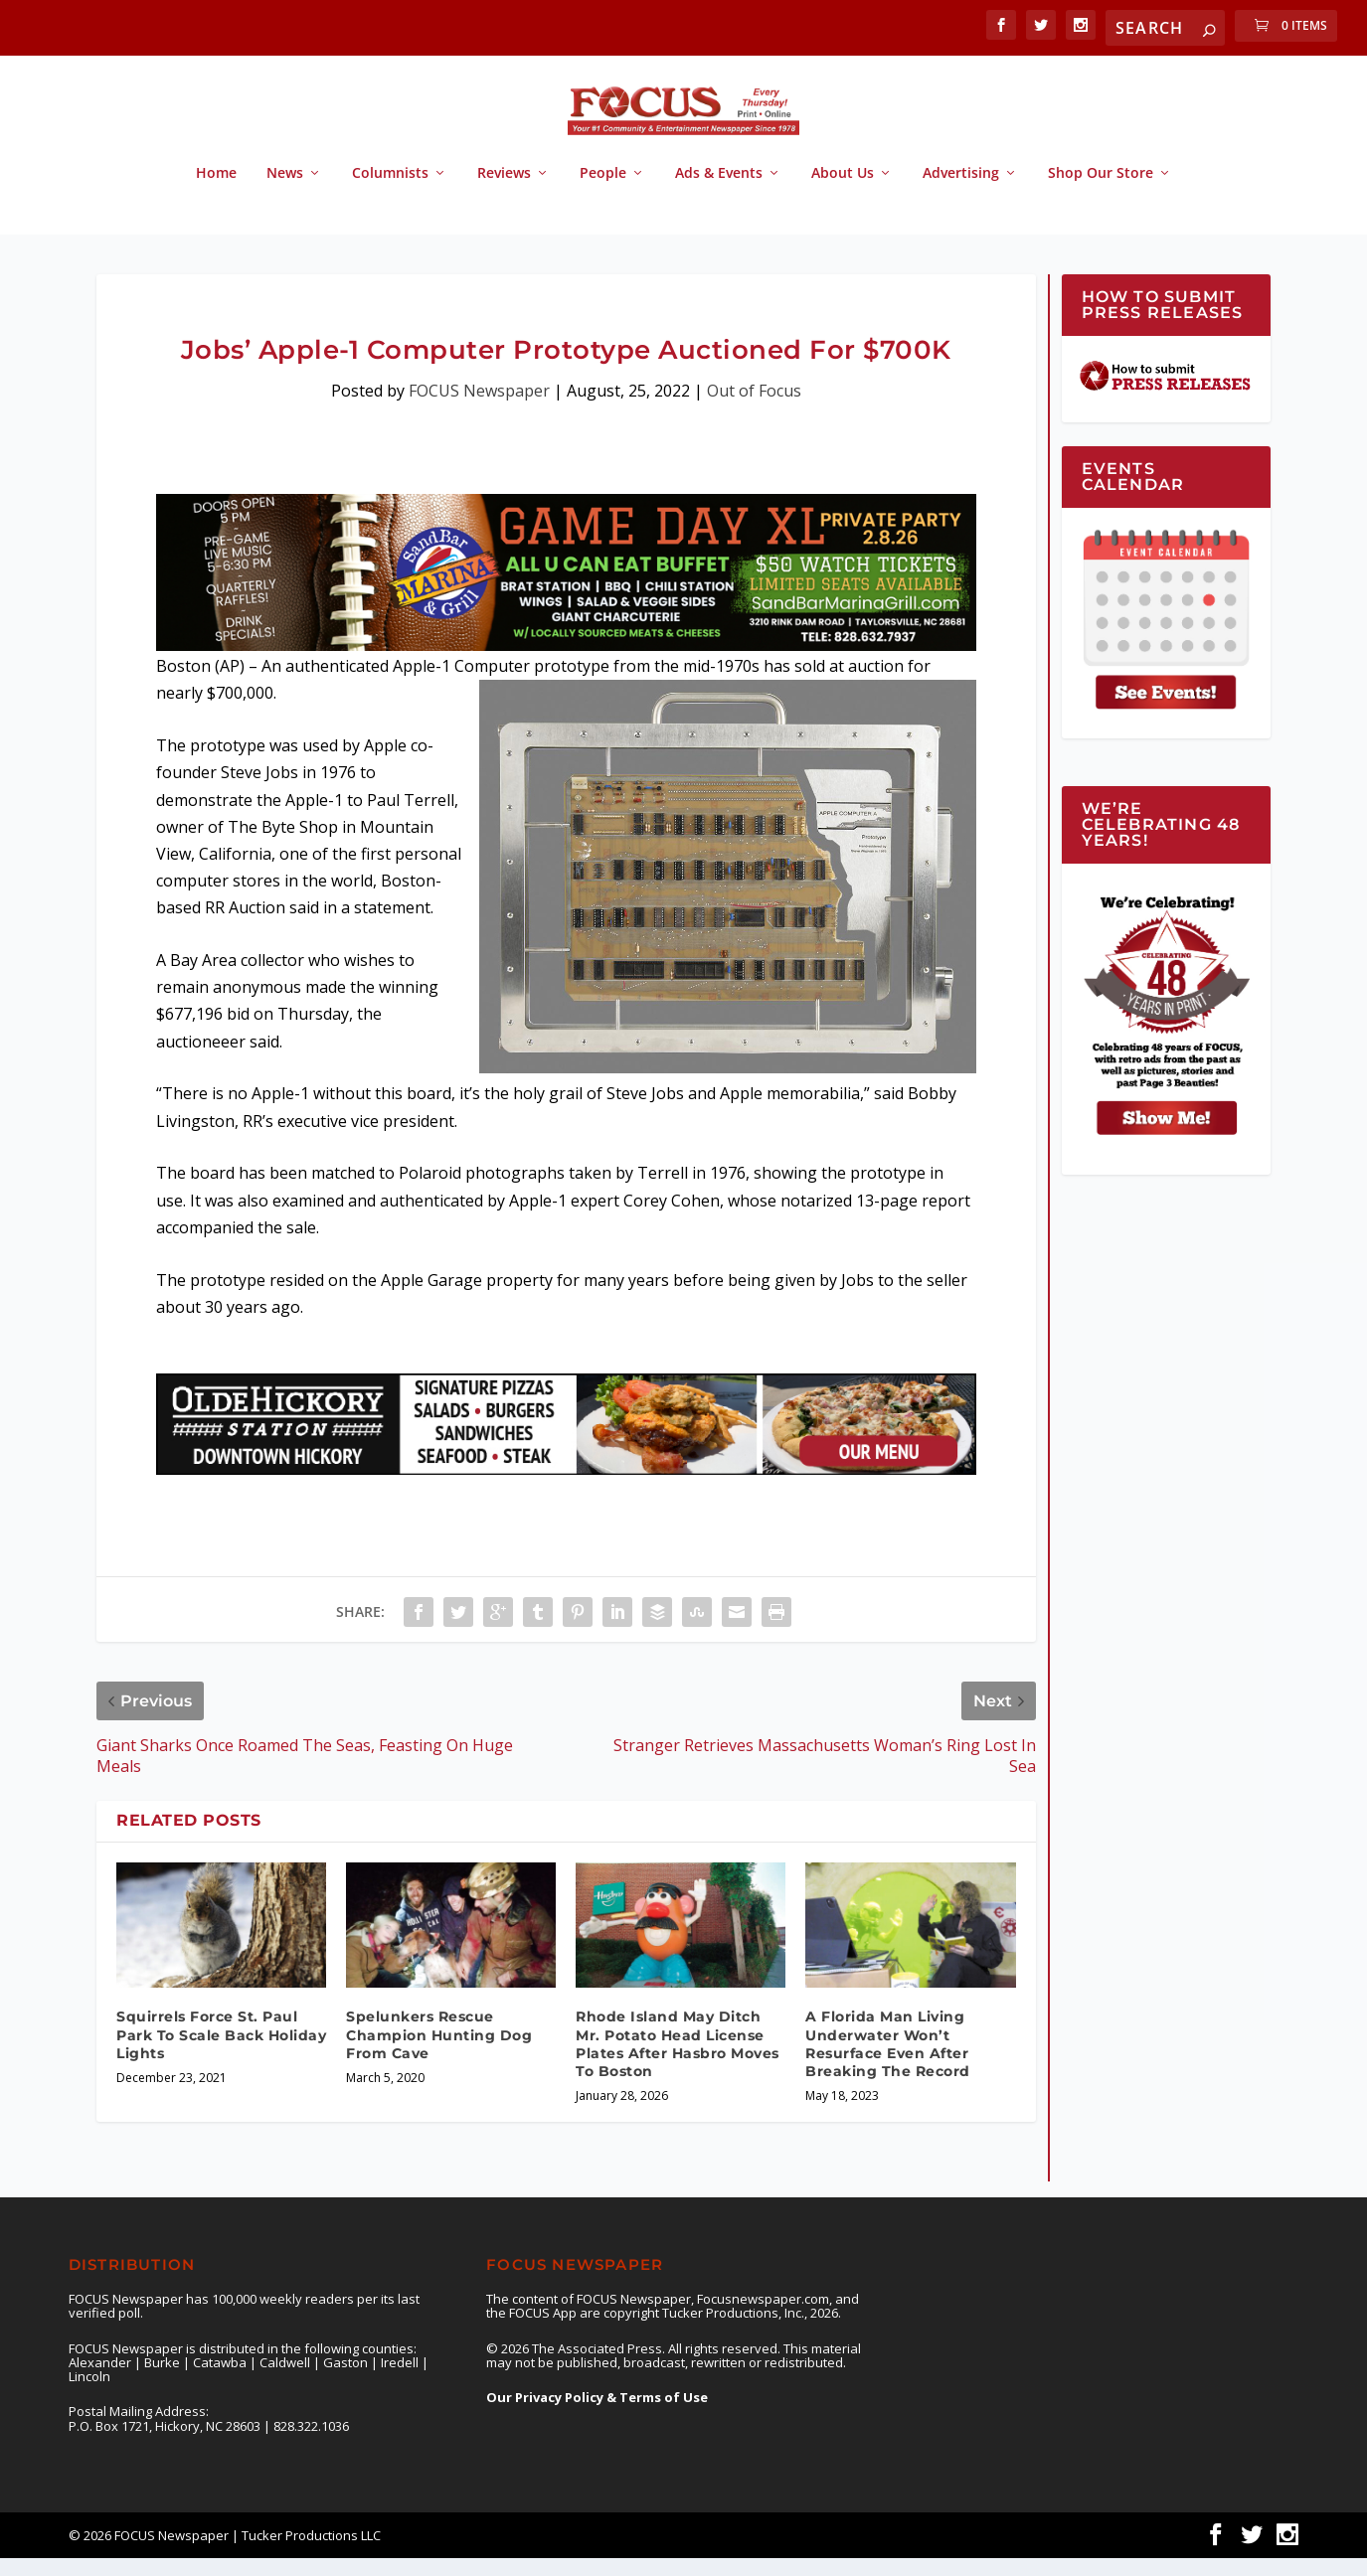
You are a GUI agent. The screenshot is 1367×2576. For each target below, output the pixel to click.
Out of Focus (754, 408)
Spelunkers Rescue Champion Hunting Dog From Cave (439, 2052)
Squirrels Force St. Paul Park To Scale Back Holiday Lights (221, 2052)
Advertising (961, 191)
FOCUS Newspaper (479, 408)
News (284, 191)
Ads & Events (719, 191)
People (603, 191)
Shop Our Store (1100, 191)
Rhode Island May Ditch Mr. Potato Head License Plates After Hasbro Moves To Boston (677, 2061)
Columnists (390, 191)
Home (216, 191)
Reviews (504, 191)
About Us (842, 191)
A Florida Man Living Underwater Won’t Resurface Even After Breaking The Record (887, 2061)
